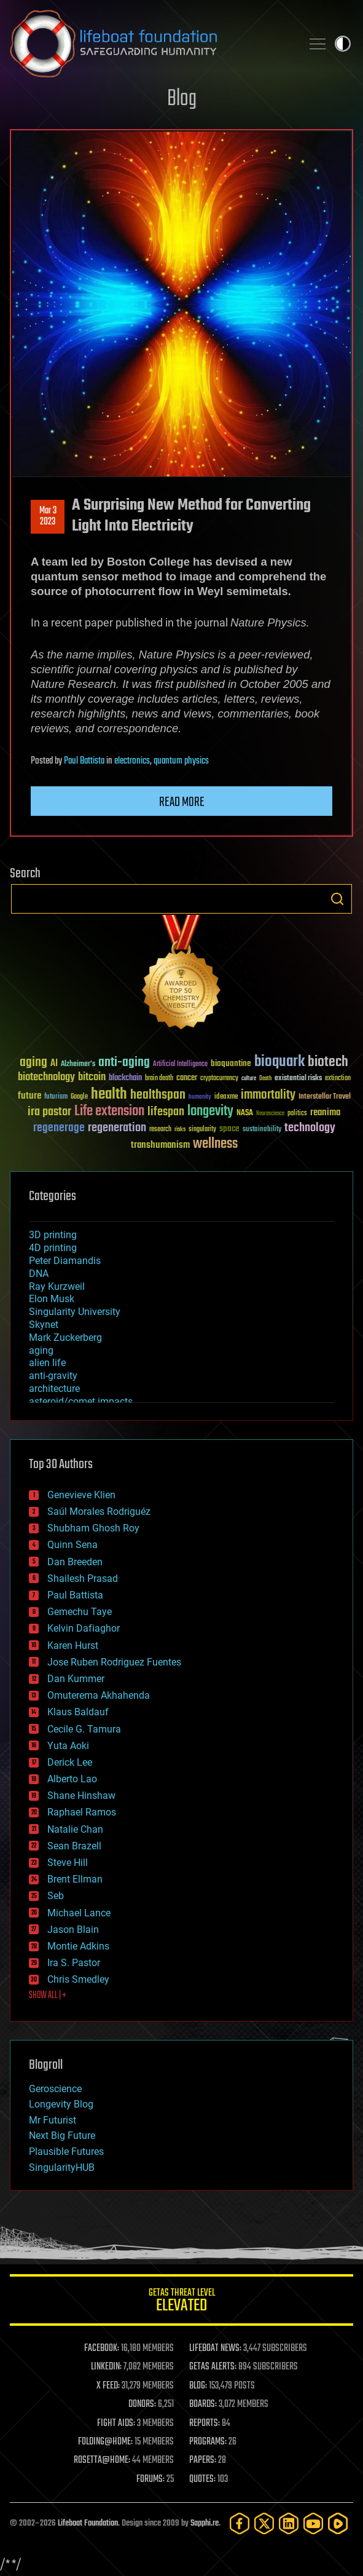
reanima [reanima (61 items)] (325, 1112)
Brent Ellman (75, 1879)
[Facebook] (239, 2523)
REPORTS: (204, 2424)
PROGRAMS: (208, 2442)
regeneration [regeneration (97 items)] (117, 1128)
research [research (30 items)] (160, 1130)
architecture (54, 1388)
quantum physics (181, 761)
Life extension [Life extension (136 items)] (109, 1112)
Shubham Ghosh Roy (93, 1528)
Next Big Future (62, 2135)
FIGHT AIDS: (116, 2424)
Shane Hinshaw (81, 1795)
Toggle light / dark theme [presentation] (343, 44)
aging (41, 1350)
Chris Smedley (78, 1979)
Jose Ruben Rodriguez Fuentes (114, 1662)
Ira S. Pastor (73, 1963)
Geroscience (55, 2089)
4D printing (53, 1248)
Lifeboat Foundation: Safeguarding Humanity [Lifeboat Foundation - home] (151, 43)
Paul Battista (84, 761)
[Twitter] (264, 2523)
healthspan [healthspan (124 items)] (157, 1095)
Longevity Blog (61, 2104)
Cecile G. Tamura (84, 1729)
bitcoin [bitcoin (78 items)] (92, 1077)
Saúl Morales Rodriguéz (98, 1511)
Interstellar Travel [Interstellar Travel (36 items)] (325, 1097)
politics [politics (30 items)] (297, 1114)
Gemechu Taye (79, 1612)
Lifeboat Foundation (88, 2523)
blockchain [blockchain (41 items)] (125, 1078)
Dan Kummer (75, 1679)
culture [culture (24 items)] (248, 1078)
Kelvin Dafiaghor (83, 1628)
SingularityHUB (62, 2167)
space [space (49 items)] (229, 1128)
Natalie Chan (75, 1829)
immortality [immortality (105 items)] (268, 1095)
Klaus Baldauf (78, 1712)
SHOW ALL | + (47, 1996)
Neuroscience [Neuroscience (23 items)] (270, 1114)
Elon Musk (51, 1299)
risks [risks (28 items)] (179, 1129)
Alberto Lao (72, 1779)
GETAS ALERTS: (212, 2367)
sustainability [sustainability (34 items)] (262, 1130)
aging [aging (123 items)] (33, 1062)
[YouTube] (313, 2523)
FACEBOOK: (101, 2349)
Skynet (43, 1324)
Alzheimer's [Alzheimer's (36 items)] (78, 1064)
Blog (182, 99)
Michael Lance (79, 1913)
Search (337, 899)
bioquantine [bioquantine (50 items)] (231, 1063)
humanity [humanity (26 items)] (200, 1097)
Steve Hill (67, 1862)
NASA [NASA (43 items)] (244, 1113)
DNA (39, 1273)
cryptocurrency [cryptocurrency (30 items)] (219, 1079)
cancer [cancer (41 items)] (186, 1078)
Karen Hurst (72, 1645)
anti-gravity (53, 1375)
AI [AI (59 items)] (54, 1064)
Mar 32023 (48, 516)
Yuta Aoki (68, 1746)
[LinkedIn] (289, 2523)
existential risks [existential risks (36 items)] (298, 1078)
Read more (182, 802)
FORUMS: (150, 2479)
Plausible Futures (66, 2151)
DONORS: (142, 2404)
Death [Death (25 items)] (265, 1078)
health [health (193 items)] (109, 1095)
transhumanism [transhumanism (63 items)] (160, 1145)
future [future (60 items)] (29, 1096)
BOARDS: (203, 2404)
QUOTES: (202, 2479)
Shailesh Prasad (82, 1578)
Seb (55, 1896)
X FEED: (108, 2386)
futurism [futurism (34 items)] (56, 1097)
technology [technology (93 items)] (309, 1128)
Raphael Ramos (81, 1812)
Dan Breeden (75, 1562)
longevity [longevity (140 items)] (210, 1112)
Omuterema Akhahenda (98, 1695)
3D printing (53, 1235)
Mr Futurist (52, 2120)
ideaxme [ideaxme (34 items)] (226, 1097)
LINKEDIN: (106, 2367)
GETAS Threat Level (181, 2302)
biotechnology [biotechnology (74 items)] (46, 1077)
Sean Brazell (74, 1846)
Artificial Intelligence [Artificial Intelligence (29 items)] (180, 1065)
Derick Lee (69, 1762)
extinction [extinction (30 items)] (338, 1079)
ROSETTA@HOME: (102, 2460)
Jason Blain (73, 1929)
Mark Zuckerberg (65, 1337)
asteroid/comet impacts (81, 1401)
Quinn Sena (72, 1545)
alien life (47, 1363)
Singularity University (74, 1312)
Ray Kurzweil (57, 1286)
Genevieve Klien (81, 1495)
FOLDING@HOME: (105, 2442)
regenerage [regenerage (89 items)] (59, 1128)
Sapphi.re (204, 2523)
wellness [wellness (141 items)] (215, 1144)
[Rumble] (338, 2523)
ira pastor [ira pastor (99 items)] (49, 1112)
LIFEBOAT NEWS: (215, 2349)
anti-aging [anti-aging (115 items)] (124, 1062)
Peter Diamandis (65, 1260)
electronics (132, 761)
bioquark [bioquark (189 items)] (279, 1062)
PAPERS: (202, 2460)
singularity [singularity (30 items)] (202, 1130)
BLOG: (198, 2386)
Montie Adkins (78, 1946)
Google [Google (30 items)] (79, 1097)
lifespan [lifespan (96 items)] (165, 1112)
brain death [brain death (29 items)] (159, 1079)
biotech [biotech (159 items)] (328, 1062)
